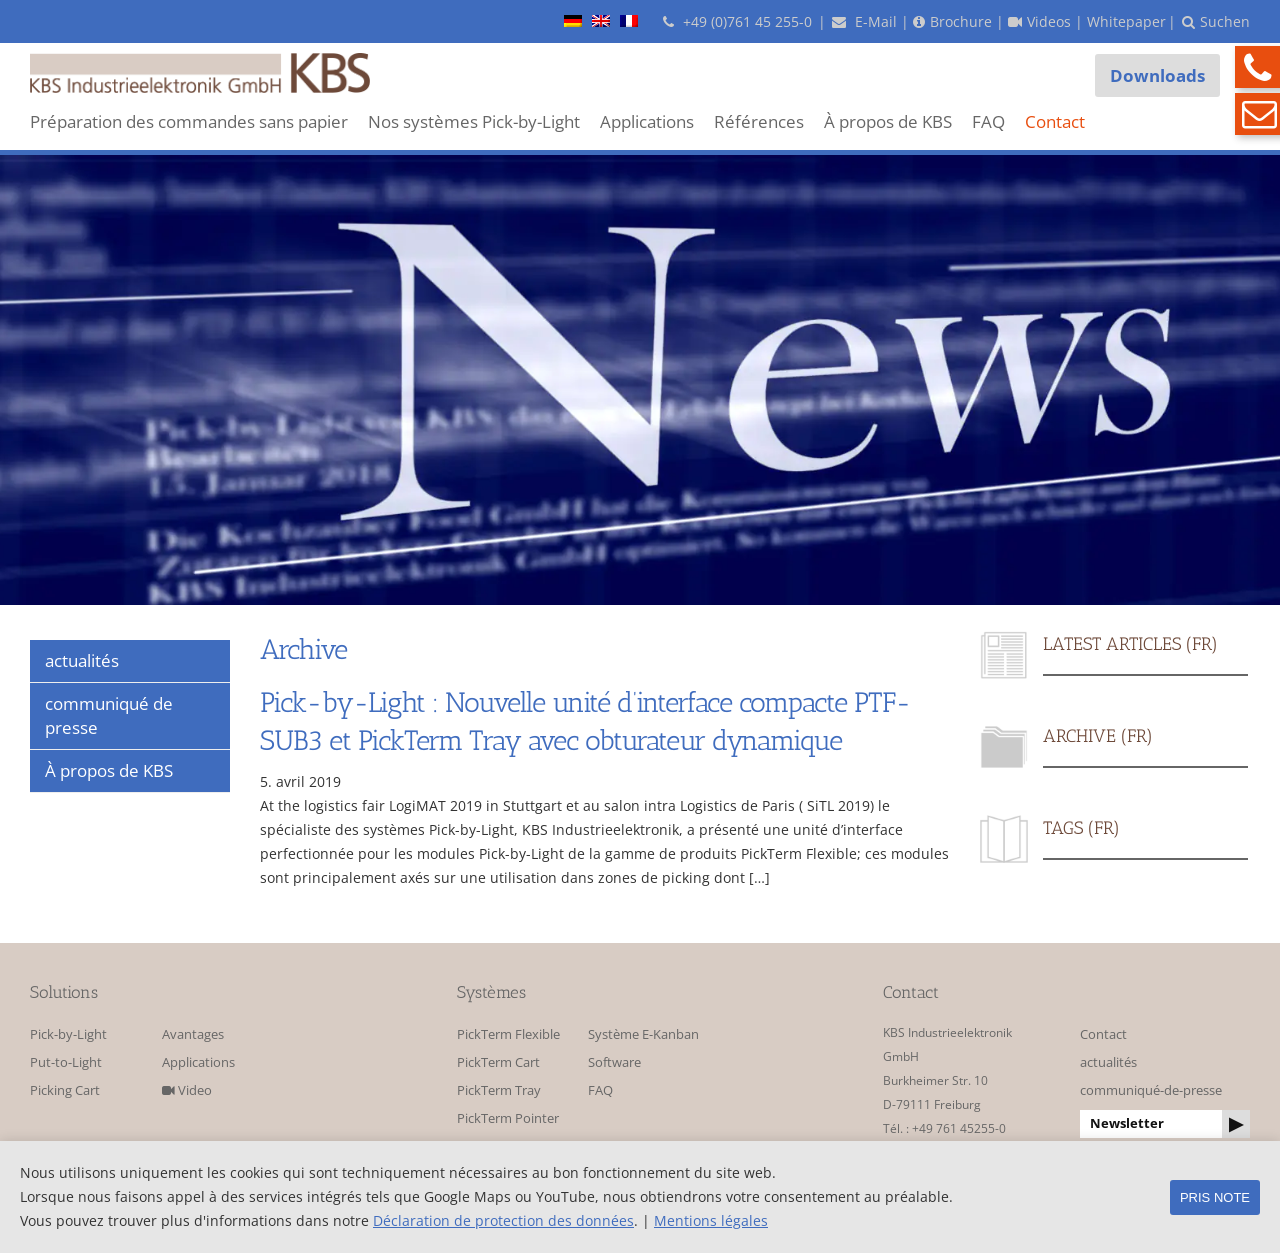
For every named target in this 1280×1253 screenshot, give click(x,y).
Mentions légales (711, 1220)
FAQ (988, 121)
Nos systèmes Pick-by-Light (474, 121)
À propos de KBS (888, 121)
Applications (647, 121)
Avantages (193, 1034)
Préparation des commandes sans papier (189, 121)
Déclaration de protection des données (503, 1220)
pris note (1215, 1197)
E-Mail (864, 21)
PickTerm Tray (499, 1090)
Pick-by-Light (68, 1034)
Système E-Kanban (643, 1034)
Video (187, 1090)
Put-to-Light (66, 1062)
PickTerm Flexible (508, 1034)
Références (759, 121)
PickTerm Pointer (508, 1118)
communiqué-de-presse (1151, 1090)
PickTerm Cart (498, 1062)
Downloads (1157, 75)
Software (614, 1062)
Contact (1055, 121)
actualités (1108, 1062)
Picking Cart (65, 1090)
